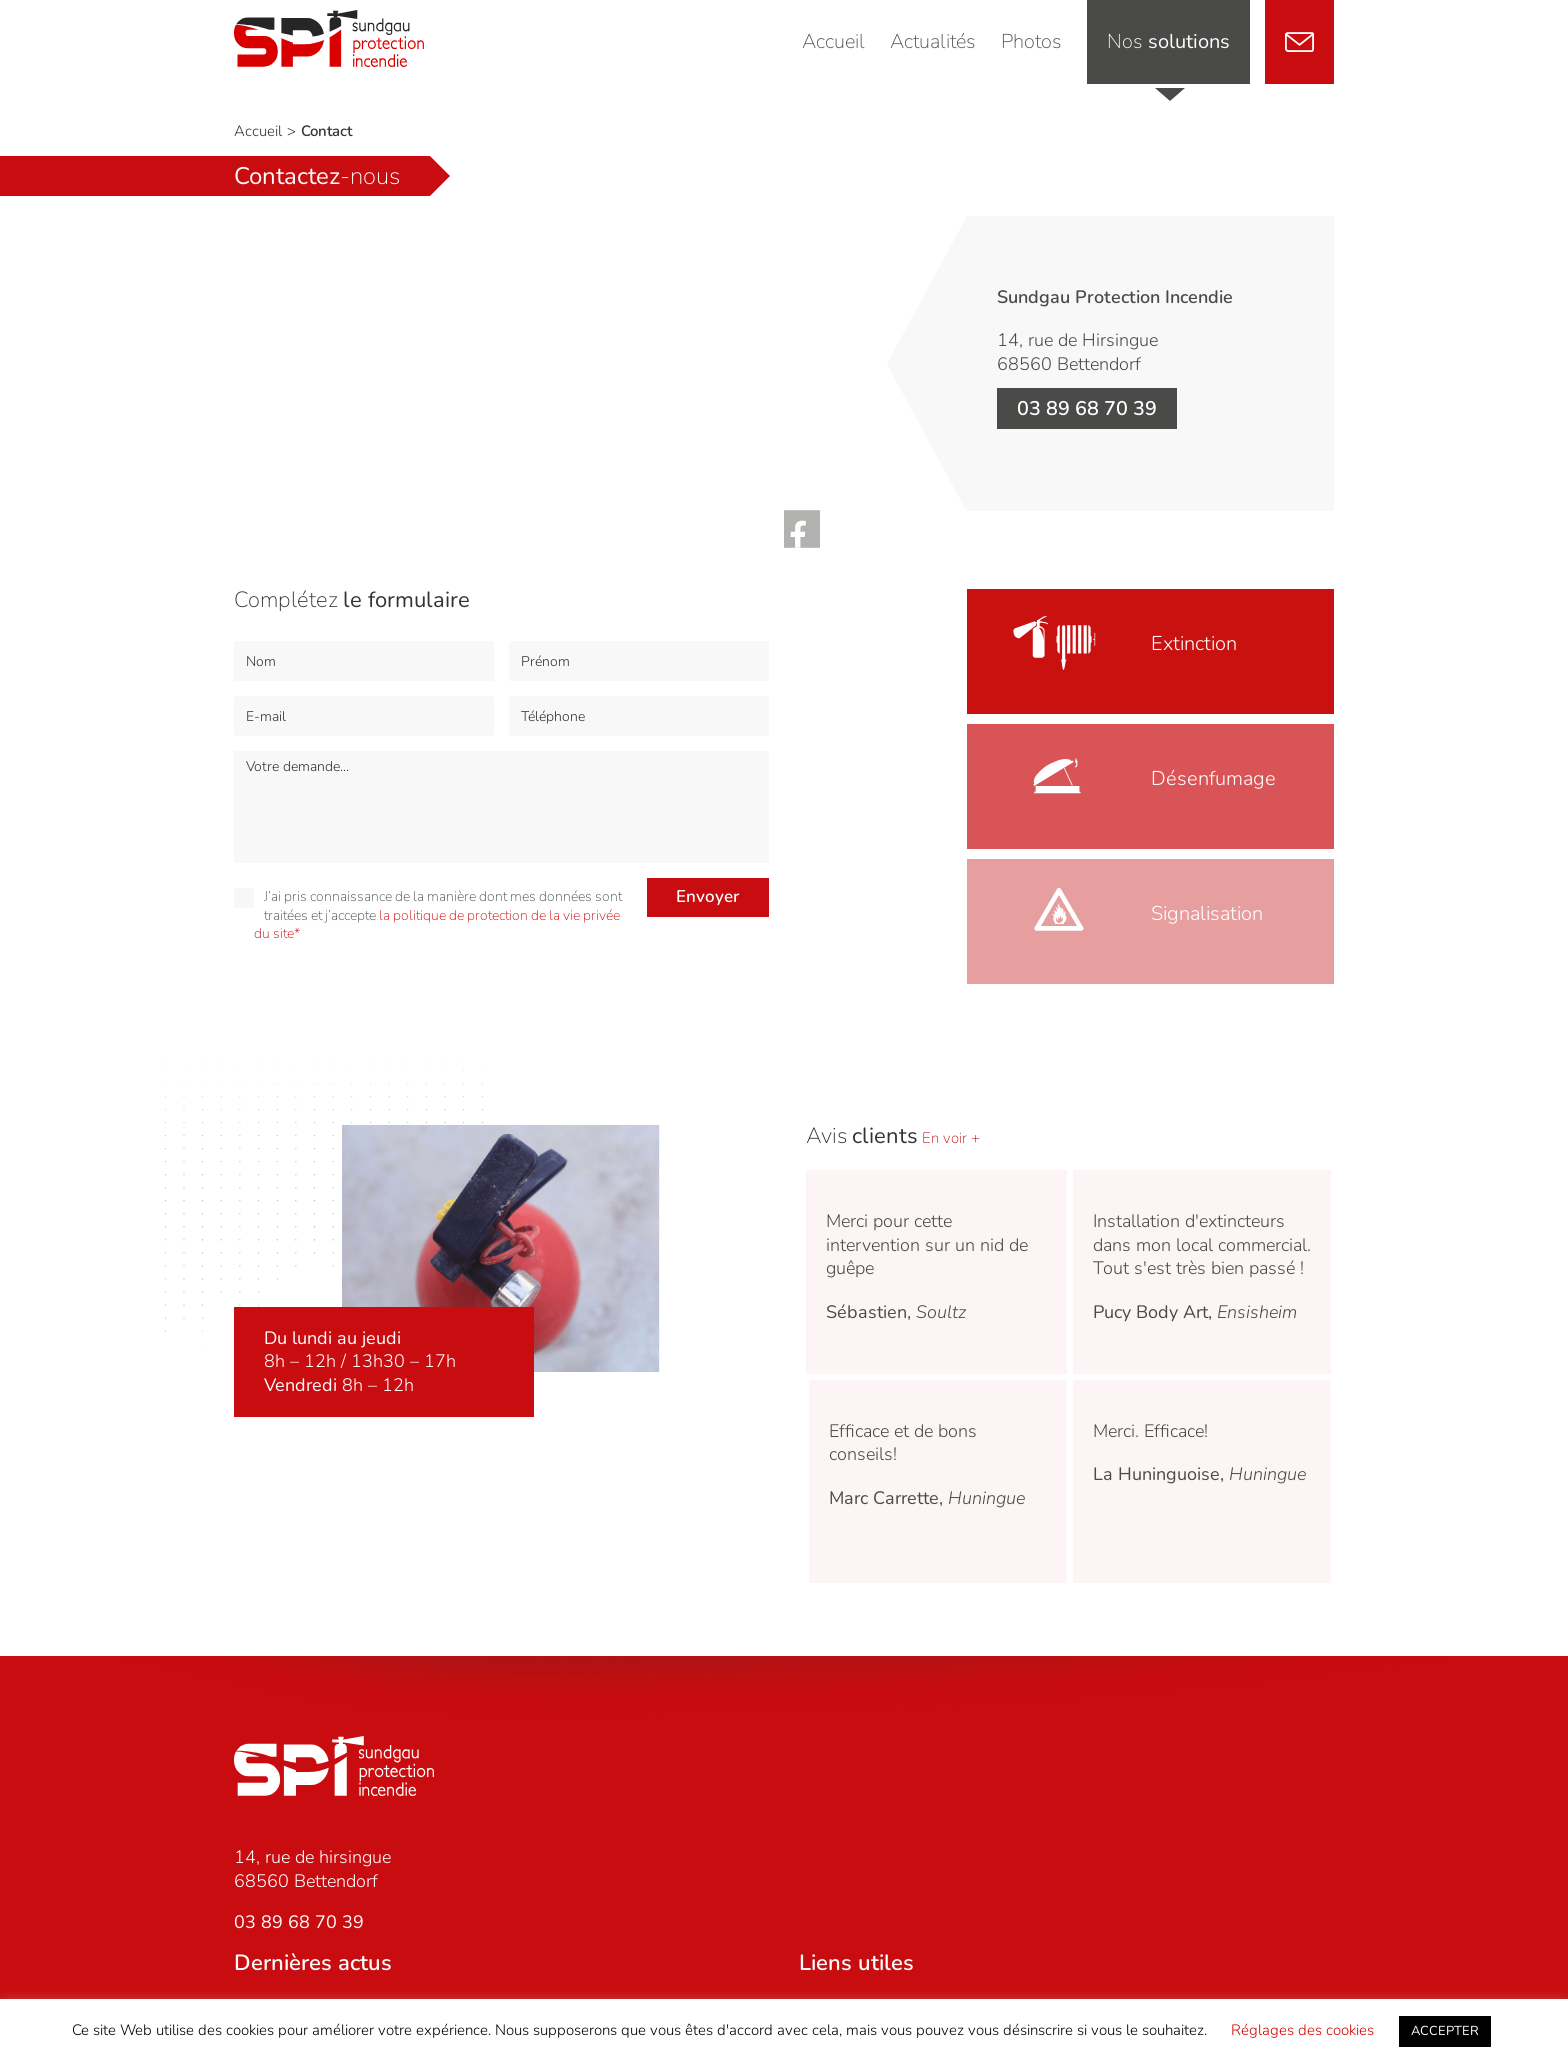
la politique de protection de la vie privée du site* (437, 924)
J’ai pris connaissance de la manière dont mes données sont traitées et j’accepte (428, 915)
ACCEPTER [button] (1445, 2031)
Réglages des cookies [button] (1302, 2030)
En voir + (949, 1138)
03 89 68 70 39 (1087, 408)
